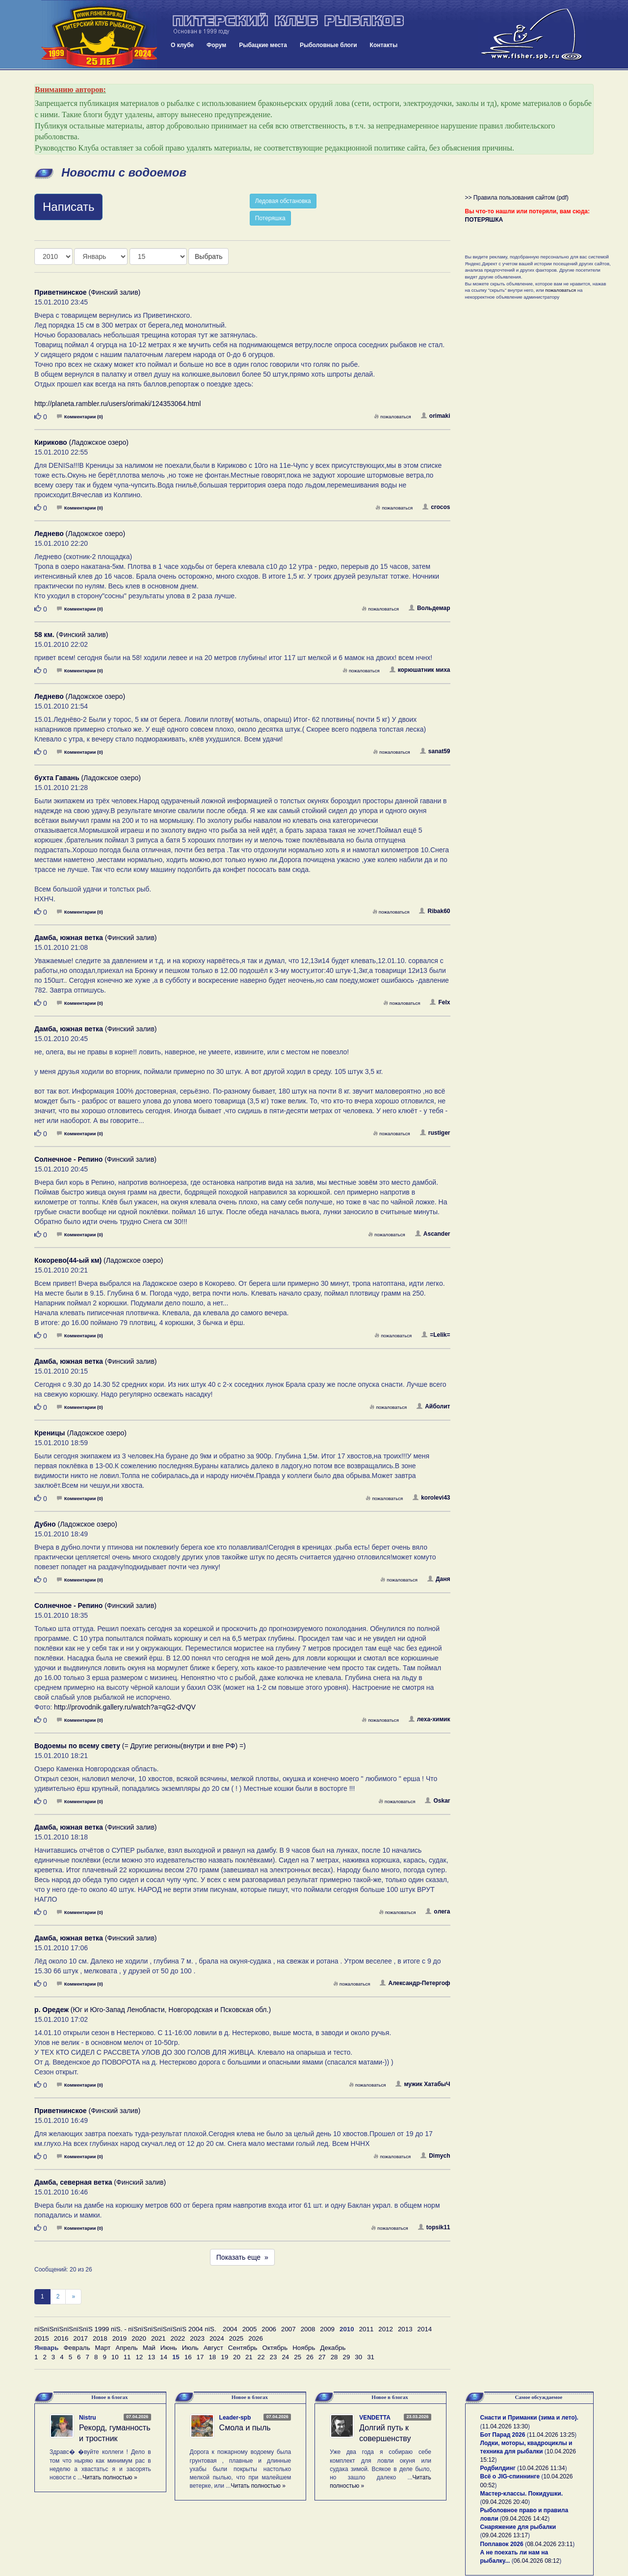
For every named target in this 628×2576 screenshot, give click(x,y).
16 (188, 2357)
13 (151, 2357)
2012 (385, 2329)
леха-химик (429, 1719)
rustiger (435, 1132)
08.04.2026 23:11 (550, 2544)
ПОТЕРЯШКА (484, 219)
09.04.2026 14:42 (525, 2518)
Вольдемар (429, 608)
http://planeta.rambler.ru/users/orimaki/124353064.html (117, 404)
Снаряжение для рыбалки (518, 2527)
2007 (288, 2329)
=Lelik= (435, 1334)
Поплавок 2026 (501, 2544)
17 (200, 2357)
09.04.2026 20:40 (505, 2502)
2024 (216, 2338)
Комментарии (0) (80, 416)
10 (115, 2357)
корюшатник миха (420, 669)
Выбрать (208, 256)
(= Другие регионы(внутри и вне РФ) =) (140, 1746)
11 (127, 2357)
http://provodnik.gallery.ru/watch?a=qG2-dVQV (125, 1707)
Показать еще (242, 2257)
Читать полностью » (109, 2477)
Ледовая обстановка (283, 201)
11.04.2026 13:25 (552, 2434)
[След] (73, 2296)
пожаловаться (392, 416)
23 (273, 2357)
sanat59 (435, 751)
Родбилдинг (498, 2468)
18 (212, 2357)
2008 (308, 2329)
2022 (178, 2338)
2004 (230, 2329)
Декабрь (332, 2347)
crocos (436, 507)
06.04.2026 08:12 (536, 2560)
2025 (236, 2338)
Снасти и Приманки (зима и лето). (529, 2417)
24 (285, 2357)
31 (370, 2357)
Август (213, 2347)
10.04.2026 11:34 (542, 2468)
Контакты (384, 45)
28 (334, 2357)
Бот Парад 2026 (502, 2434)
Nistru (87, 2417)
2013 (405, 2329)
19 (224, 2357)
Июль (190, 2347)
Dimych (435, 2155)
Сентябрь (243, 2347)
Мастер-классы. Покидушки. (521, 2493)
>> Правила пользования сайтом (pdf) (517, 197)
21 (249, 2357)
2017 (80, 2338)
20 (236, 2357)
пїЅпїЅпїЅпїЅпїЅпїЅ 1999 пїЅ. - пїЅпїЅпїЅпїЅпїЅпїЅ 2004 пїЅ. (125, 2329)
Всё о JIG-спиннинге (510, 2476)
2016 (61, 2338)
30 (358, 2357)
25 (297, 2357)
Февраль (76, 2347)
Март (103, 2347)
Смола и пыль (245, 2427)
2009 (327, 2329)
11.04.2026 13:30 (505, 2426)
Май (149, 2347)
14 (163, 2357)
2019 (119, 2338)
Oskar (437, 1800)
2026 (255, 2338)
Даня (438, 1579)
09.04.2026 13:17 (505, 2535)
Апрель (126, 2347)
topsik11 (434, 2227)
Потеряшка (270, 218)
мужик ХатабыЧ (422, 2084)
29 (346, 2357)
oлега (437, 1911)
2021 (158, 2338)
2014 (425, 2329)
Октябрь (275, 2347)
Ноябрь (303, 2347)
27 (322, 2357)
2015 (41, 2338)
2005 (249, 2329)
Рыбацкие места (263, 45)
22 (261, 2357)
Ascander (432, 1233)
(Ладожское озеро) (81, 442)
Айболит (433, 1406)
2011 (366, 2329)
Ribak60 (434, 911)
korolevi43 (431, 1497)
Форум (216, 45)
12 (139, 2357)
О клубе (182, 45)
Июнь (168, 2347)
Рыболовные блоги (328, 45)
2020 (138, 2338)
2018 (100, 2338)
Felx (440, 1002)
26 (310, 2357)
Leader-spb (235, 2417)
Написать (68, 206)
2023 (197, 2338)
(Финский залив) (87, 292)
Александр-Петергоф (415, 1983)
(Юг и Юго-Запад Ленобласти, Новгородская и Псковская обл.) (152, 2010)
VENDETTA (375, 2417)
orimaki (435, 415)
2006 (269, 2329)
